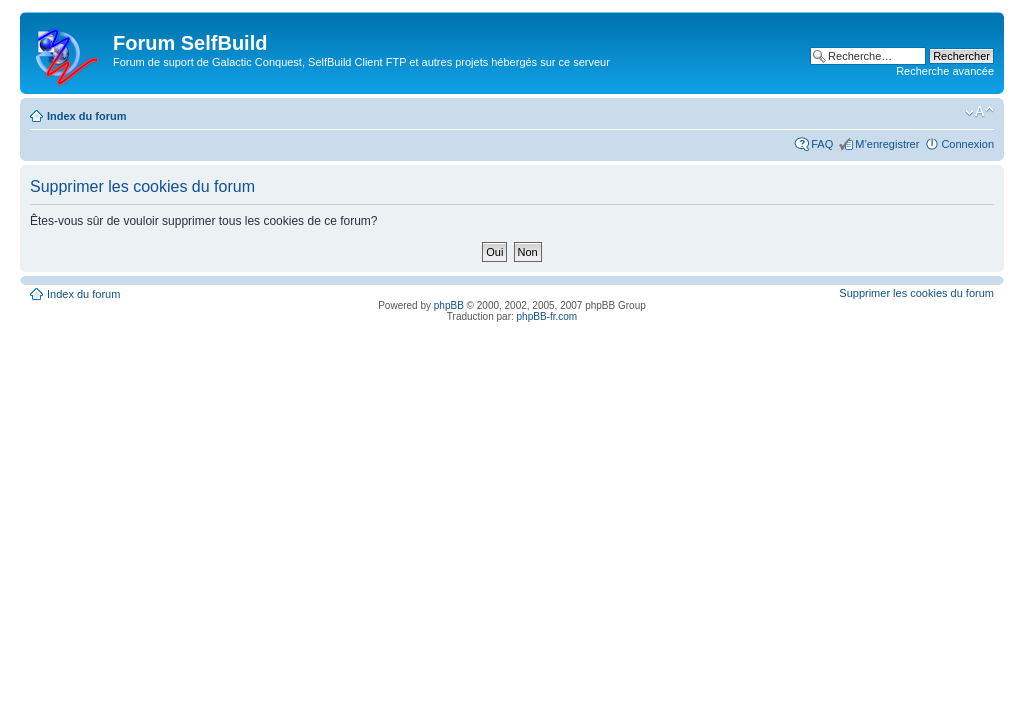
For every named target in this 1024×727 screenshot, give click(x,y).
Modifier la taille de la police (979, 112)
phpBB (449, 305)
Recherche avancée (945, 71)
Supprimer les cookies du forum (916, 293)
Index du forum (86, 116)
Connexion (967, 144)
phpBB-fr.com (547, 316)
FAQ (822, 144)
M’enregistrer (887, 144)
